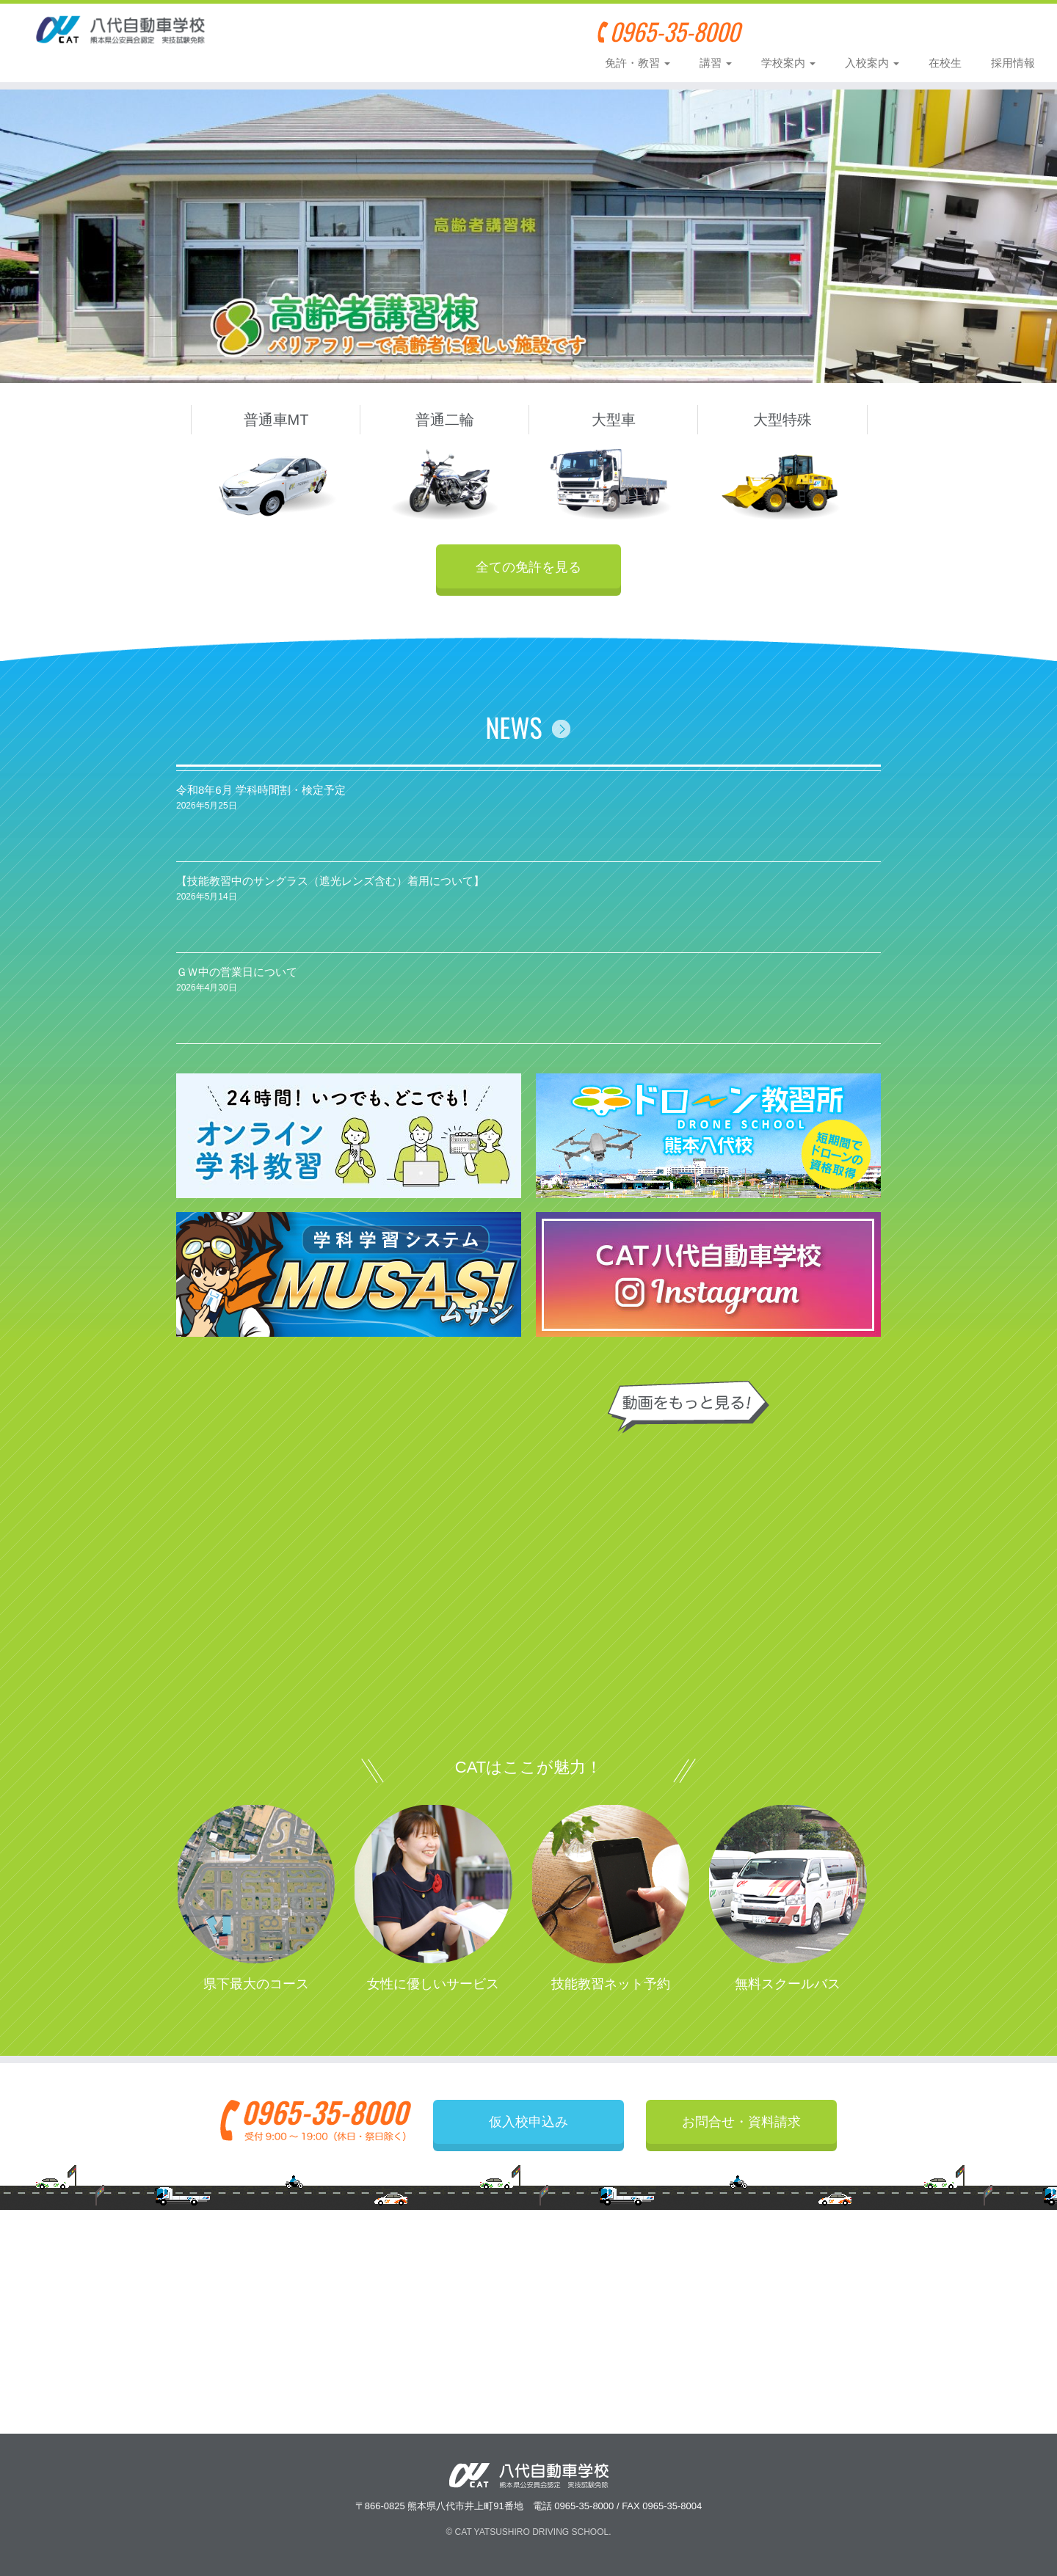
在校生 (945, 62)
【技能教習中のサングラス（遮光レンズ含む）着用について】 (330, 888)
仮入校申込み (841, 31)
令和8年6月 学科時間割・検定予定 (261, 797)
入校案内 (872, 62)
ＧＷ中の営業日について (236, 979)
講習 (716, 62)
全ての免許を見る (528, 566)
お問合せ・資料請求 (970, 31)
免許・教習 (637, 62)
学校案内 (788, 62)
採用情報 (1013, 62)
